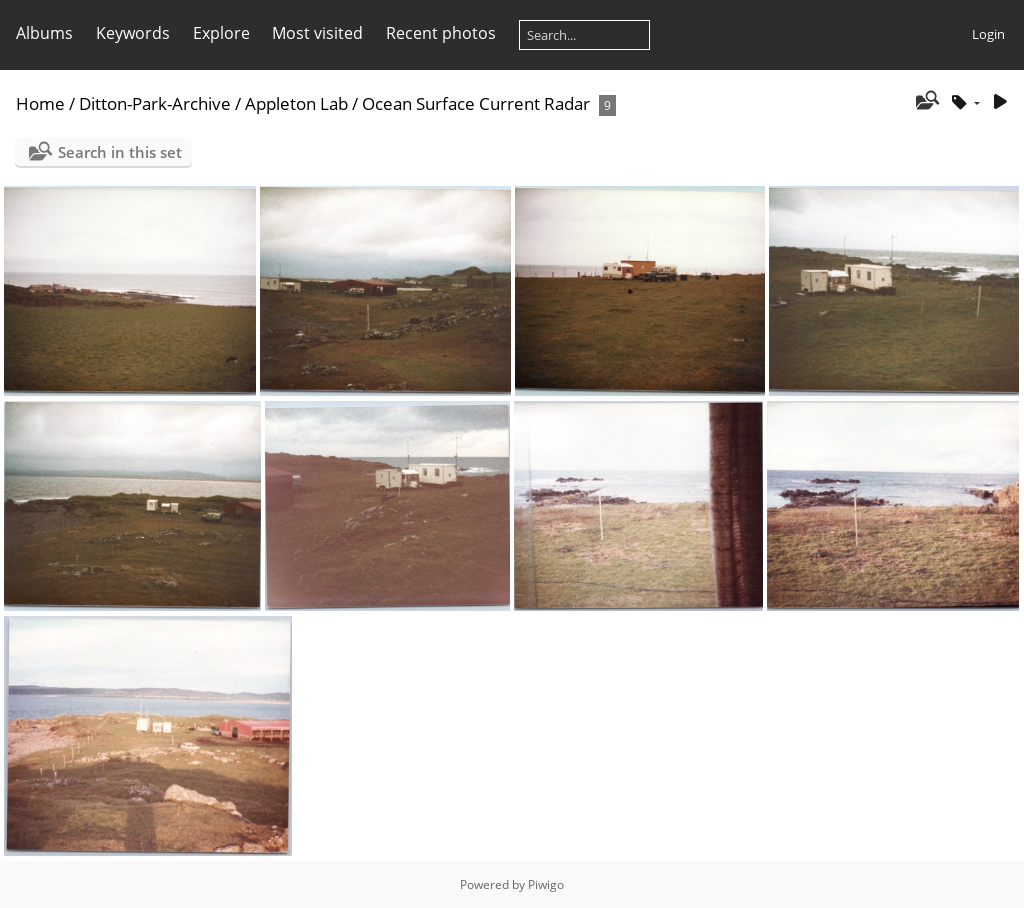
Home (40, 103)
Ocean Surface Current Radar (476, 103)
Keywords (133, 33)
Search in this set (120, 152)
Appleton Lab (296, 103)
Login (988, 34)
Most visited (317, 33)
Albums (44, 33)
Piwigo (546, 884)
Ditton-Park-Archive (155, 103)
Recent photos (441, 33)
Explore (221, 33)
